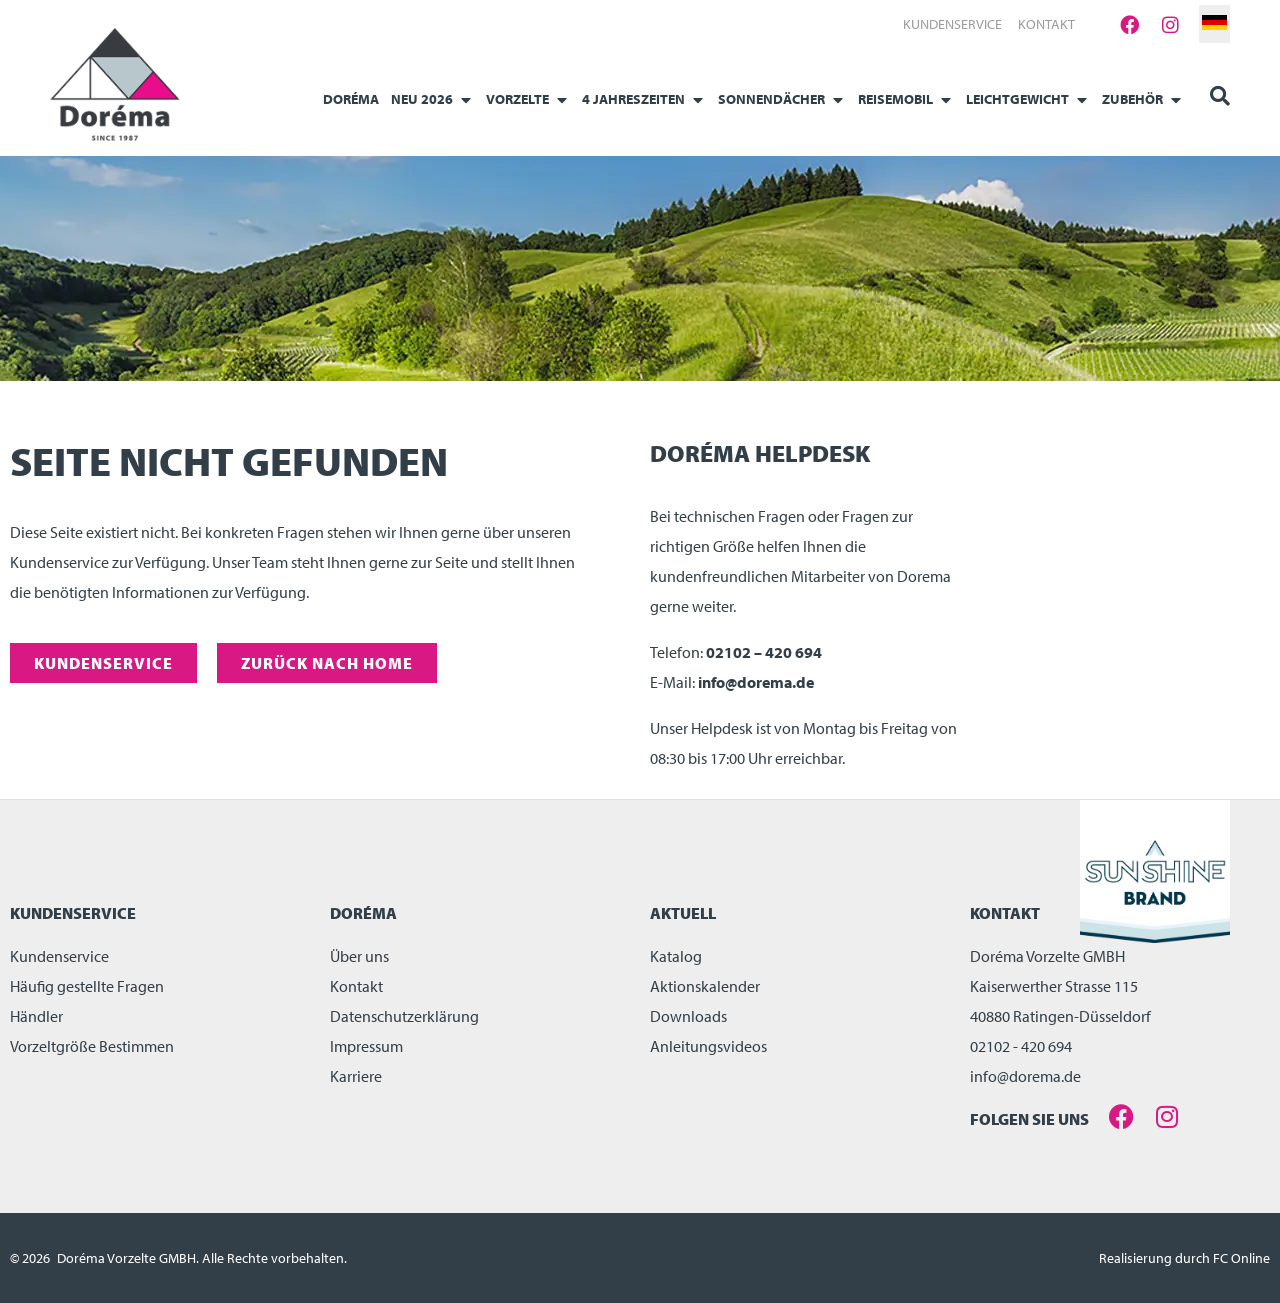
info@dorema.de (756, 682)
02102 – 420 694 (764, 652)
